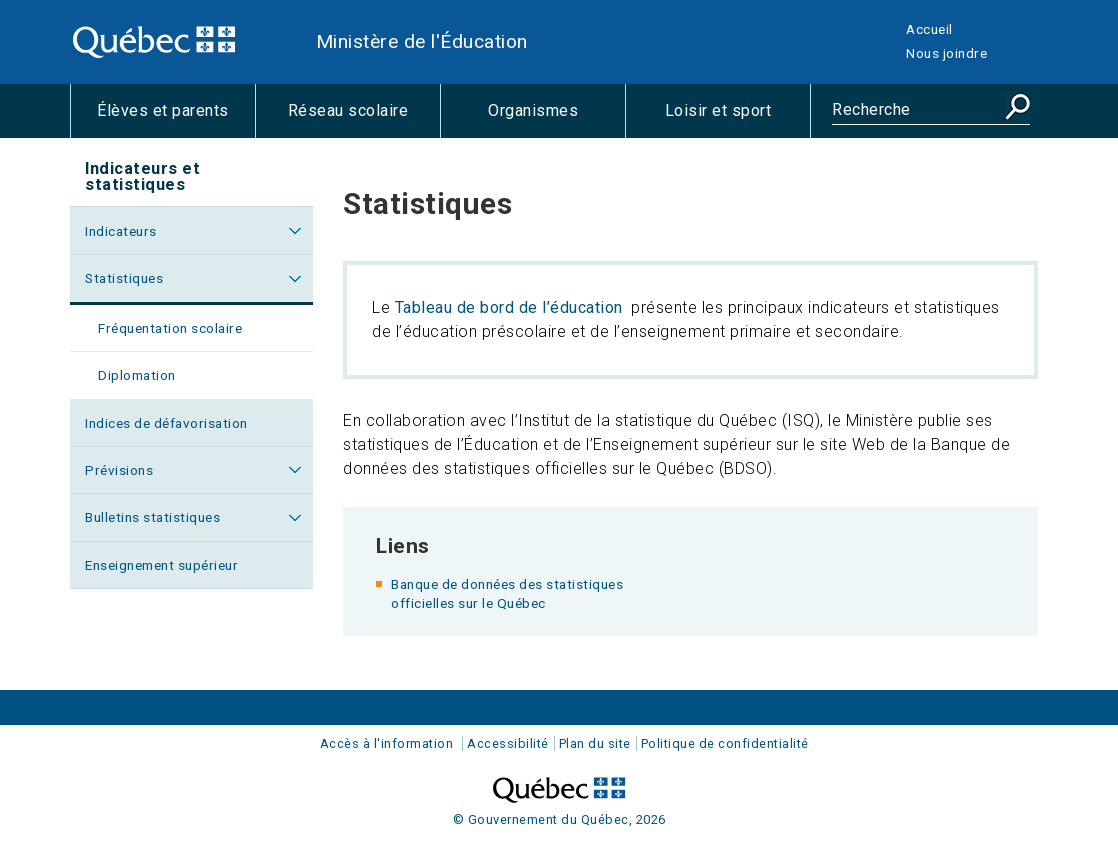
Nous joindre (946, 53)
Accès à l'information (387, 743)
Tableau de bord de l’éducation (509, 307)
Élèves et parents (176, 119)
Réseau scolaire (364, 119)
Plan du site (595, 743)
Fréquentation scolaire (170, 328)
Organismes (556, 119)
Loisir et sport (737, 119)
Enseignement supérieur (161, 565)
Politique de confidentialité (725, 743)
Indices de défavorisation (166, 423)
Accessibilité (508, 743)
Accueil (929, 29)
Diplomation (137, 375)
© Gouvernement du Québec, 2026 (559, 819)
